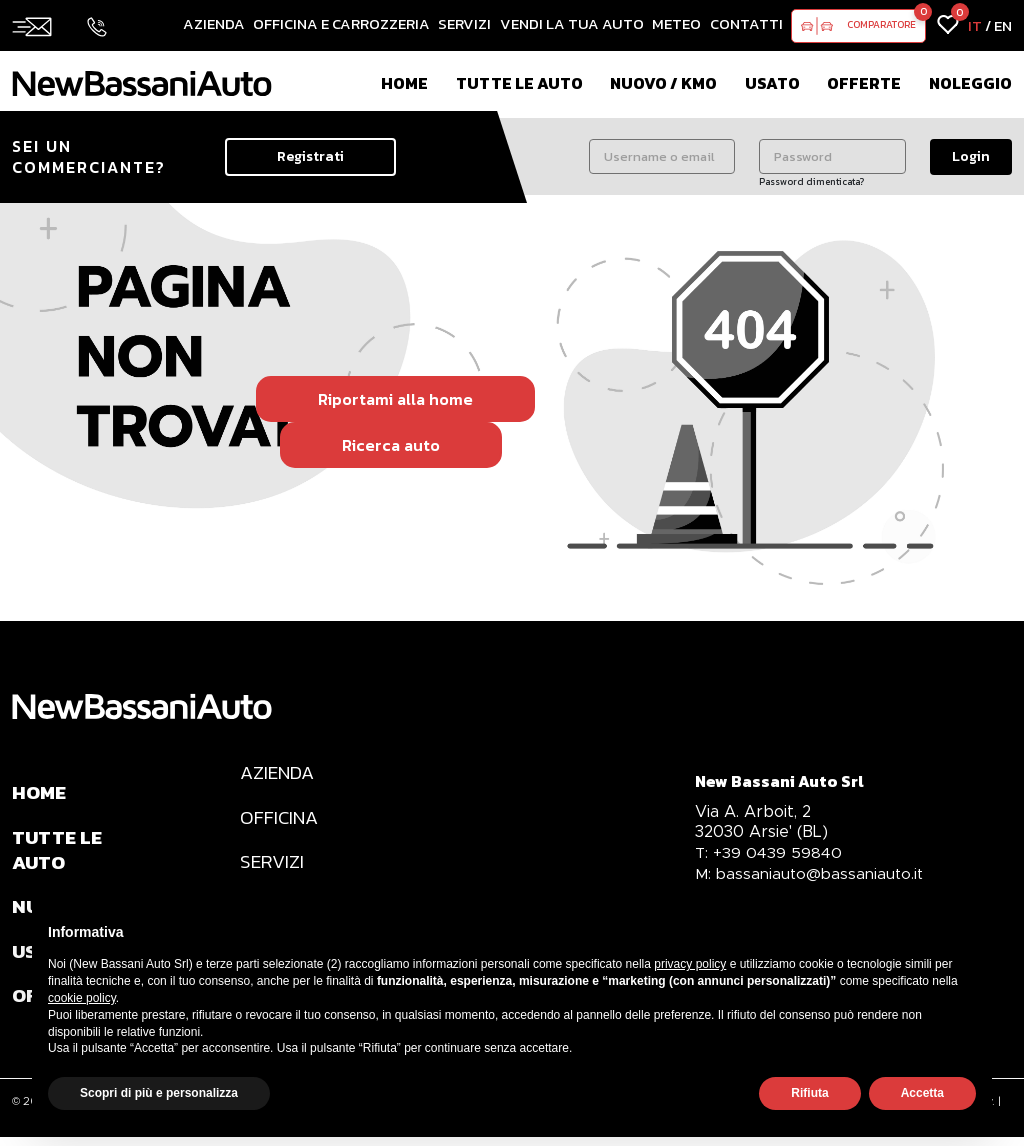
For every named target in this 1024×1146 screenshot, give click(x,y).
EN (1003, 25)
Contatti (746, 23)
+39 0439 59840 (770, 852)
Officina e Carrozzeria (341, 23)
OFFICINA (280, 820)
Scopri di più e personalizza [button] (159, 1093)
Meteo (676, 23)
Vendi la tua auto (572, 23)
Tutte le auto (519, 83)
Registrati (310, 156)
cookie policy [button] (82, 998)
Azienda (214, 23)
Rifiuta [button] (809, 1093)
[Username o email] (662, 156)
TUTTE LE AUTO (58, 853)
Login (971, 156)
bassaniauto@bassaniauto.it (812, 873)
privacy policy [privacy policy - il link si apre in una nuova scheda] (690, 964)
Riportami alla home (395, 399)
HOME (40, 794)
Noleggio (970, 83)
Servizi (464, 23)
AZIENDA (279, 774)
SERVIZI (273, 866)
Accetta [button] (922, 1093)
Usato (772, 83)
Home (404, 83)
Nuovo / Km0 (663, 83)
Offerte (864, 83)
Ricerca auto (391, 445)
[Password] (832, 156)
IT (975, 25)
